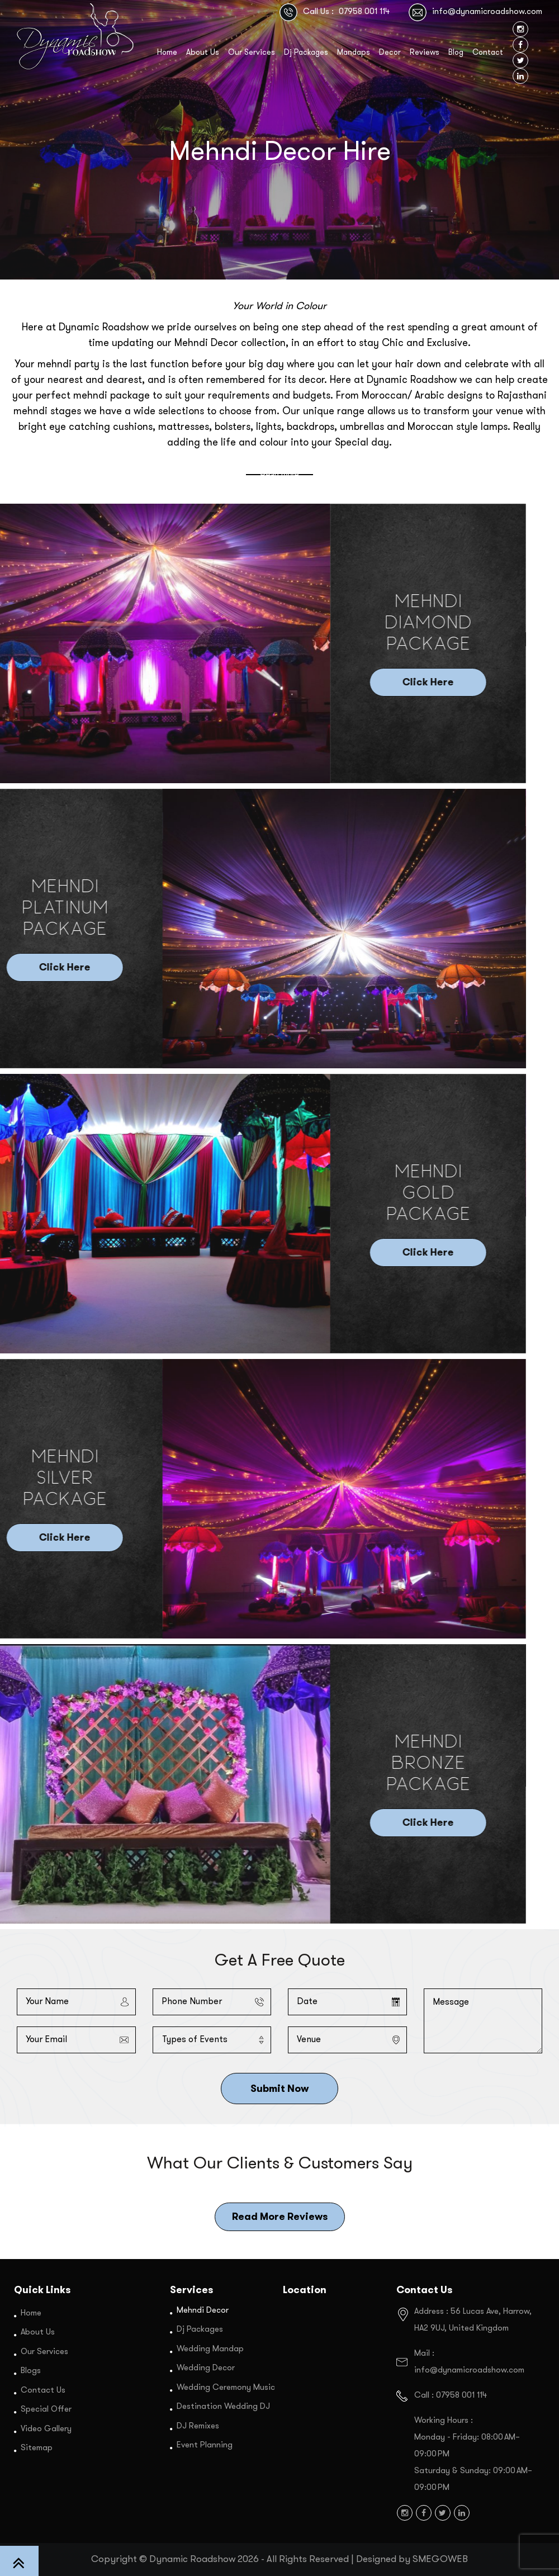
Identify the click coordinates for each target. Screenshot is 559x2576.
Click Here (67, 682)
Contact (487, 53)
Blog (455, 53)
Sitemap (37, 2448)
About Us (202, 53)
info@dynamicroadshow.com (487, 12)
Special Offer (46, 2409)
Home (167, 53)
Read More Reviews (280, 2216)
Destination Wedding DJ (223, 2407)
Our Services (251, 53)
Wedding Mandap (210, 2349)
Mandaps (353, 53)
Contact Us (43, 2390)
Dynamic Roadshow (192, 2559)
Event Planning (205, 2445)
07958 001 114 (364, 12)
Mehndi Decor (203, 2310)
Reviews (424, 53)
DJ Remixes (198, 2426)
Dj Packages (306, 53)
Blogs (31, 2371)
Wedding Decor (206, 2368)
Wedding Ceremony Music (226, 2387)
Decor (390, 53)
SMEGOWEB (440, 2559)
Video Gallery (46, 2429)
